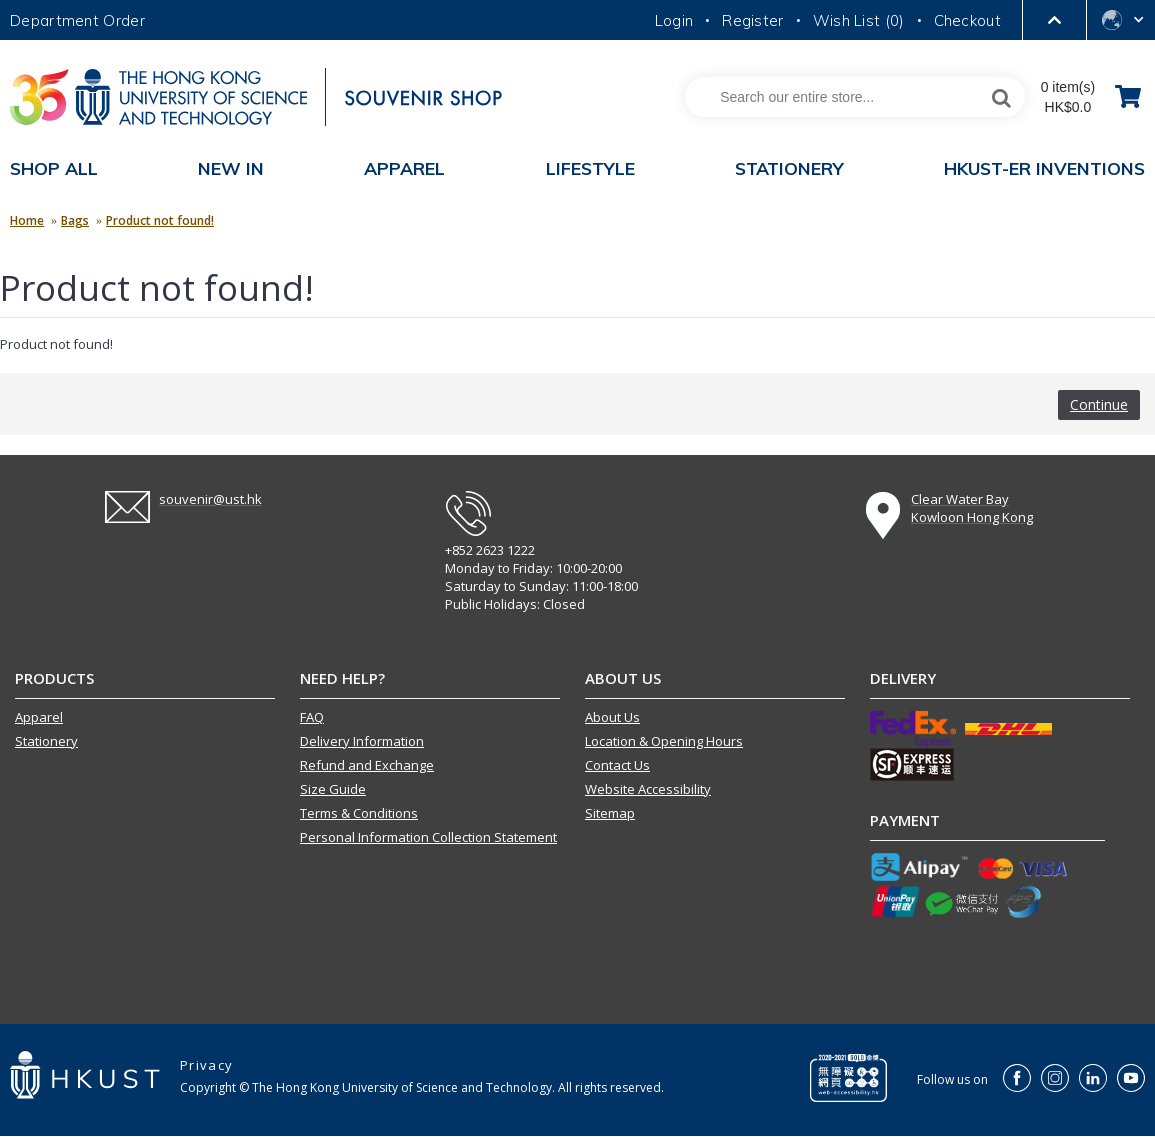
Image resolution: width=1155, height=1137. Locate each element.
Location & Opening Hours (664, 741)
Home (27, 220)
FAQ (312, 717)
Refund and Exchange (367, 765)
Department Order (77, 20)
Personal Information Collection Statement (428, 837)
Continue (1099, 404)
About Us (612, 717)
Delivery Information (362, 741)
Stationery (46, 741)
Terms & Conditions (359, 813)
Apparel (39, 717)
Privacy (206, 1065)
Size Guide (333, 789)
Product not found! (160, 220)
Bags (75, 220)
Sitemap (610, 813)
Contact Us (617, 765)
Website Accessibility (648, 789)
